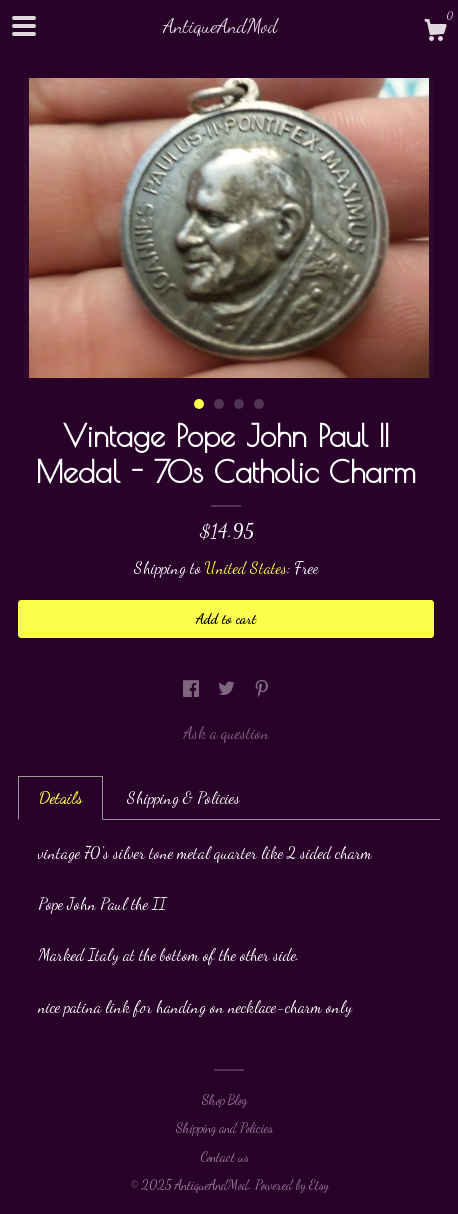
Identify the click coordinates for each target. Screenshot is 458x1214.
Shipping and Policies (224, 1128)
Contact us (224, 1157)
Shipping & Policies (183, 797)
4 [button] (259, 404)
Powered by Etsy (292, 1185)
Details (60, 797)
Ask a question (226, 732)
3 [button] (239, 404)
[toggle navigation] (24, 26)
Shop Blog (224, 1100)
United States (246, 567)
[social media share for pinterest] (262, 688)
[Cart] (435, 33)
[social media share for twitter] (228, 688)
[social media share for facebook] (193, 688)
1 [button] (199, 404)
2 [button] (219, 404)
